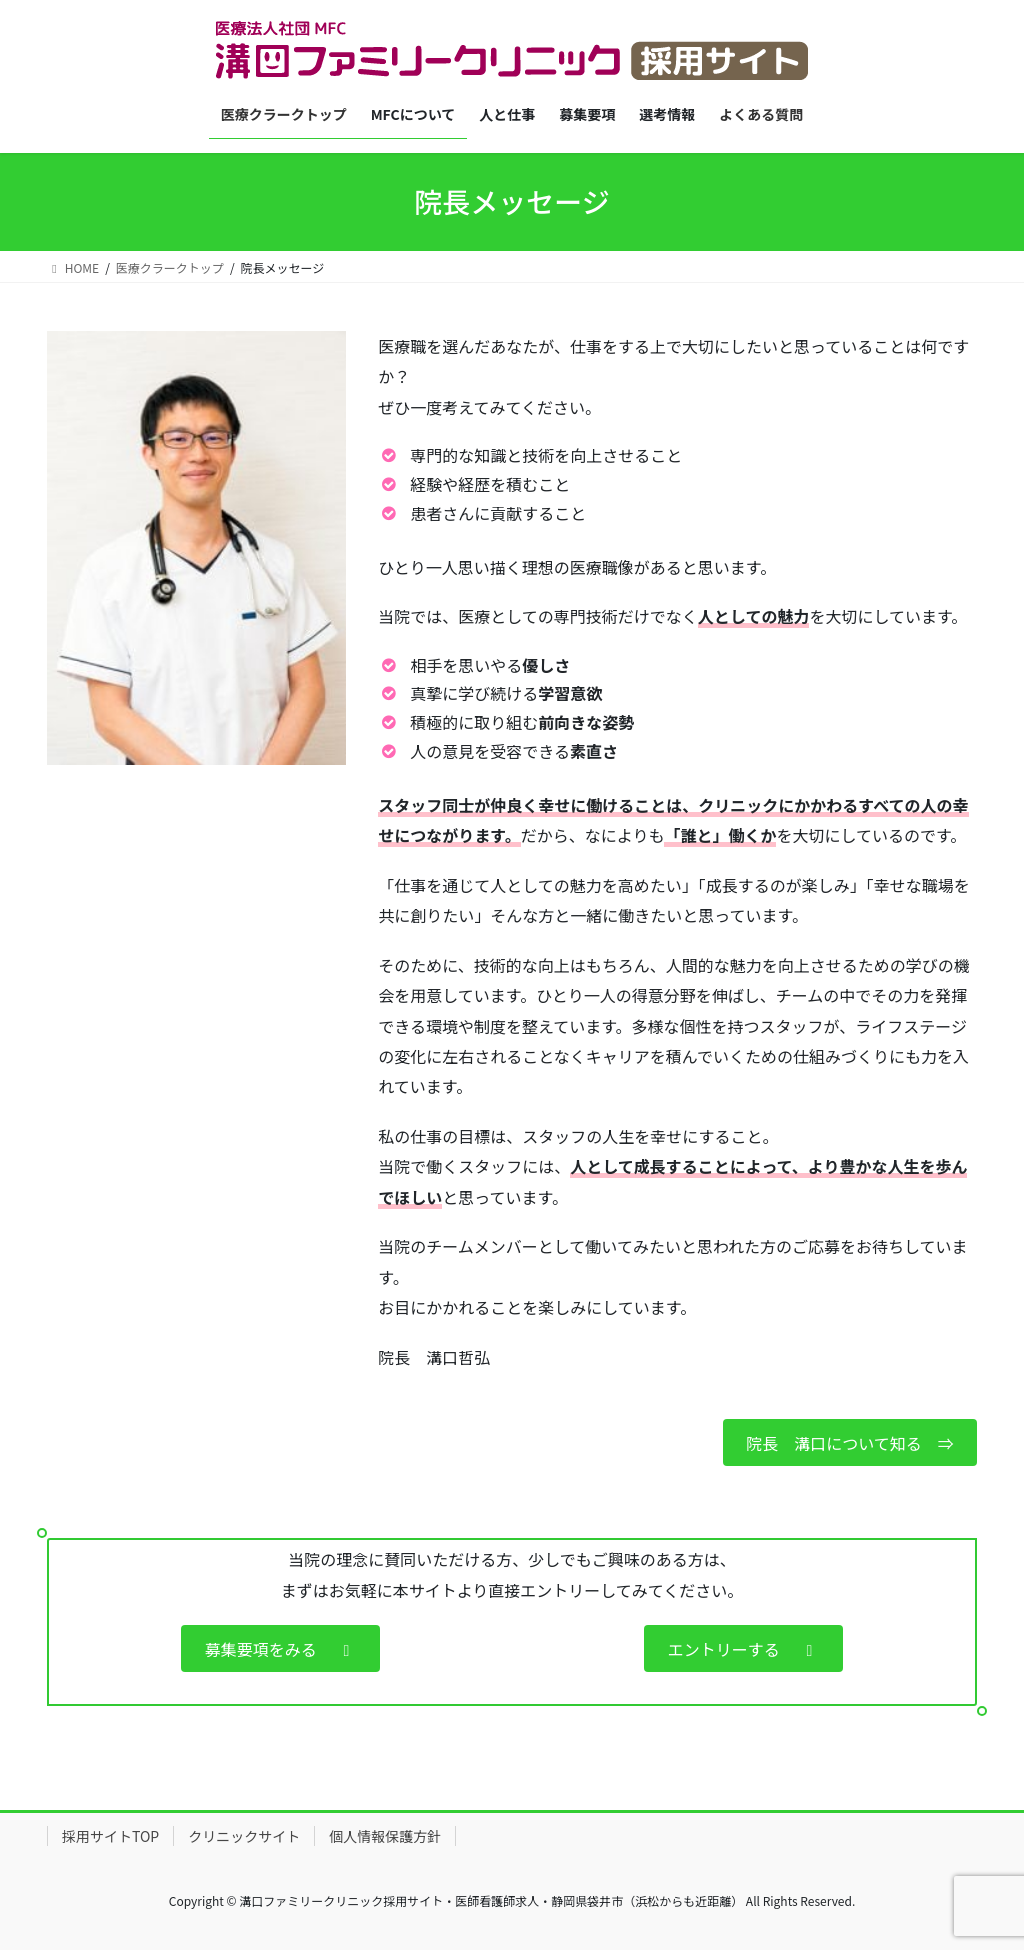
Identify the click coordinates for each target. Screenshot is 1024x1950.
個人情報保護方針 (385, 1836)
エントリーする (744, 1649)
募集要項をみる (281, 1649)
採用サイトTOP (110, 1836)
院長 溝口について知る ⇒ (850, 1443)
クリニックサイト (244, 1836)
